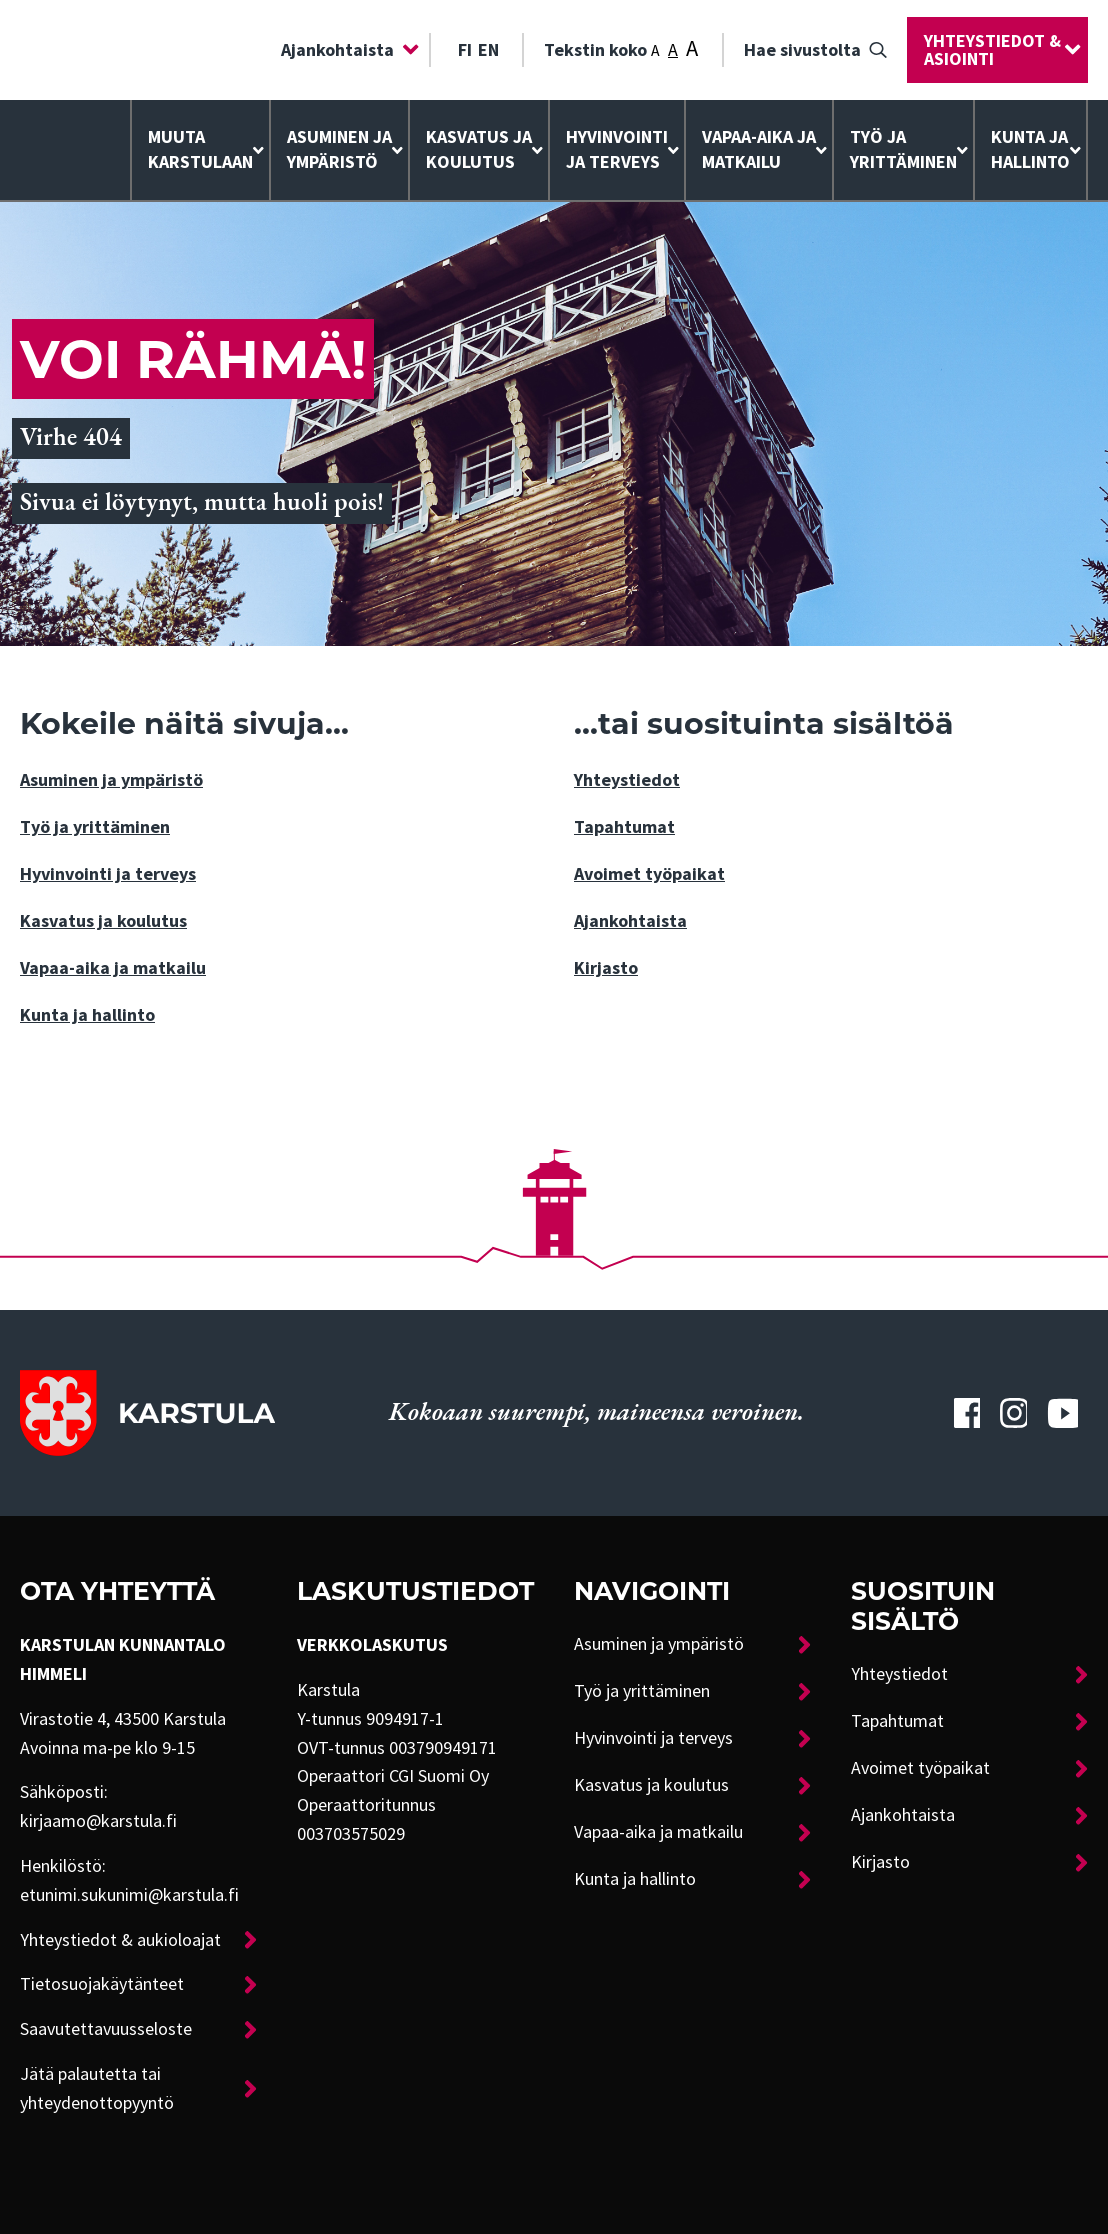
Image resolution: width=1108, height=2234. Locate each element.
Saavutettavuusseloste (106, 2029)
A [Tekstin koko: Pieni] (655, 51)
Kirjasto (606, 968)
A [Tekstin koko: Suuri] (692, 48)
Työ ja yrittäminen (903, 149)
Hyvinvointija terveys (617, 149)
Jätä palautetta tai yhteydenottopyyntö (97, 2088)
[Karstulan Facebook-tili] (966, 1413)
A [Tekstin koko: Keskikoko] (673, 50)
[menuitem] (345, 50)
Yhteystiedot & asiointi (992, 50)
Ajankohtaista (337, 50)
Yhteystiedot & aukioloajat (120, 1940)
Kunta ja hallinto (1030, 149)
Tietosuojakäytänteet (102, 1984)
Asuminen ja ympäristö (339, 149)
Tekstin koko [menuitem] (621, 48)
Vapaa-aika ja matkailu (759, 149)
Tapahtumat (624, 827)
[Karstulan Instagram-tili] (1013, 1413)
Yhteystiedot (627, 780)
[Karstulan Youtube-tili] (1062, 1413)
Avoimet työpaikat (649, 874)
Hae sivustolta (802, 50)
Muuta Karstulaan (200, 149)
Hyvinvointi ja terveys (108, 874)
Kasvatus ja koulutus (479, 149)
